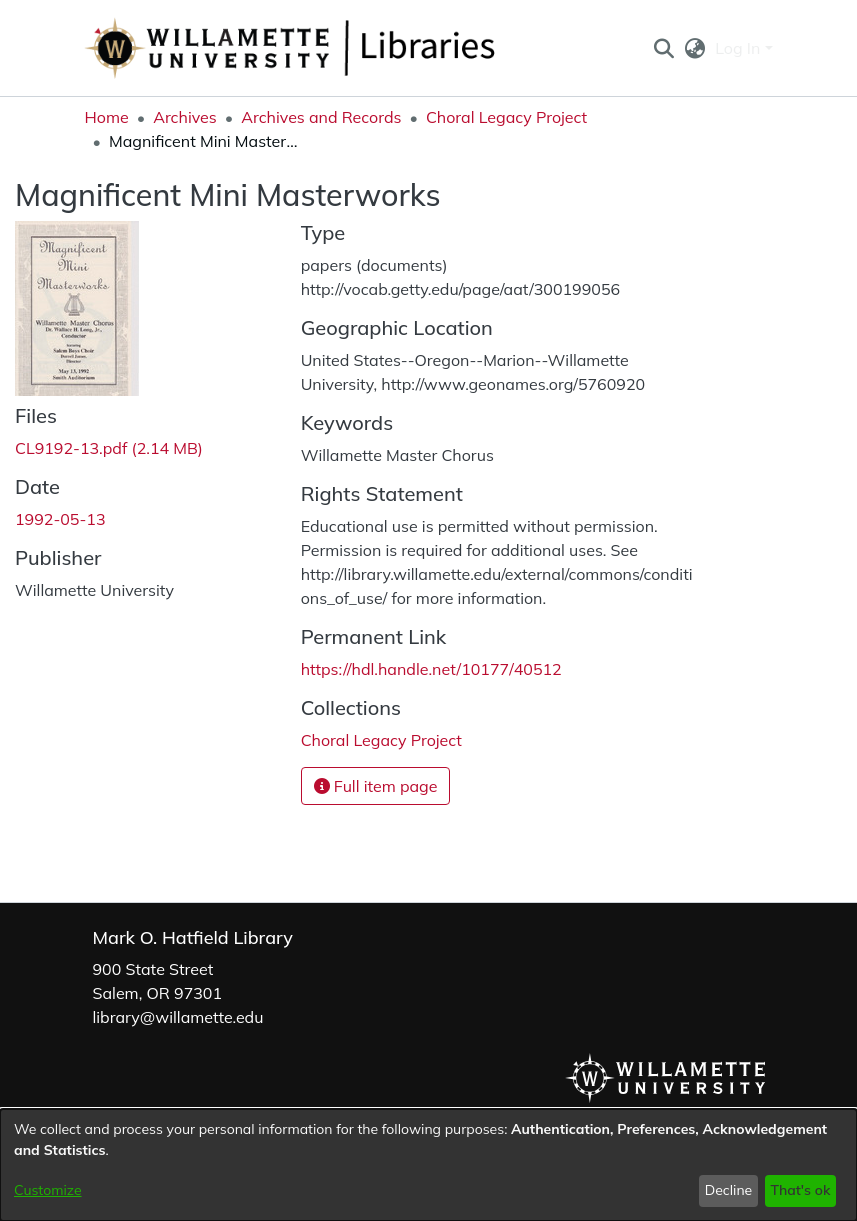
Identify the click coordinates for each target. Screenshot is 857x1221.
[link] (109, 448)
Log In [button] (739, 48)
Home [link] (107, 117)
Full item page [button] (376, 786)
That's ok (800, 1190)
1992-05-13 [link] (60, 519)
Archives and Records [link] (321, 117)
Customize (48, 1190)
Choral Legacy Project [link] (506, 117)
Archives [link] (185, 117)
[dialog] (428, 1165)
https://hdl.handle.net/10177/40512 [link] (431, 669)
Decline (729, 1190)
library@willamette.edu (178, 1017)
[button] (664, 48)
